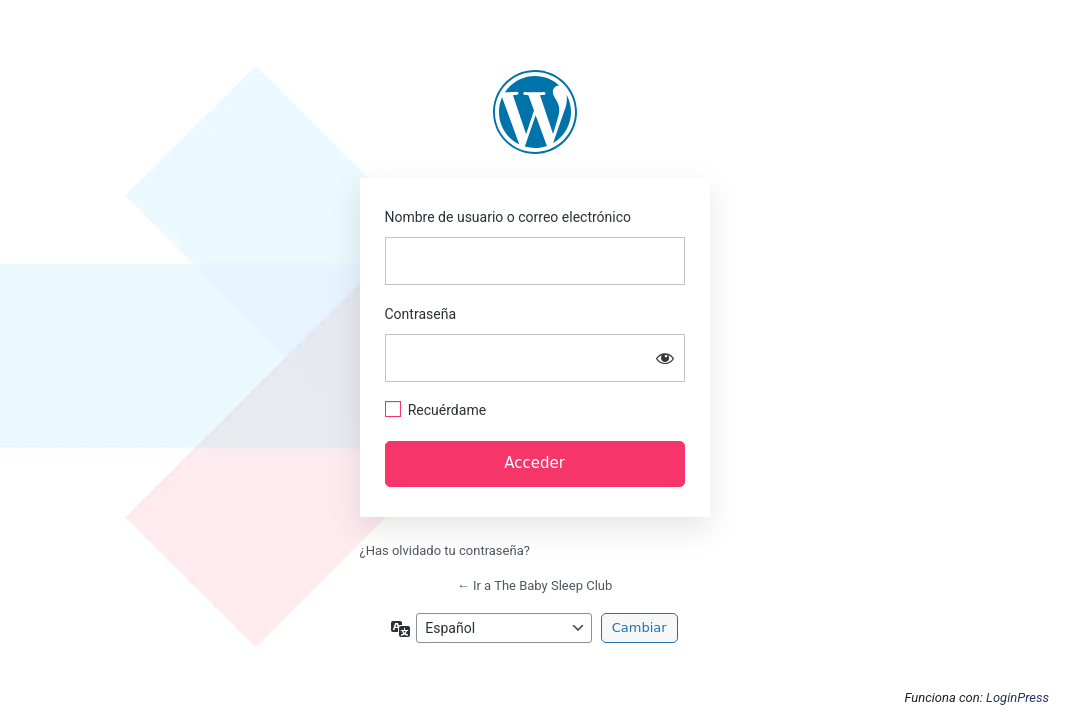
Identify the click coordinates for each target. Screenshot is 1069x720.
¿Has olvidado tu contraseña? (445, 550)
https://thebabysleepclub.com (535, 112)
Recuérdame (447, 410)
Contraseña (421, 314)
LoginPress (1017, 697)
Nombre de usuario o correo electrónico (508, 217)
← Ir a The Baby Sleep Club (535, 585)
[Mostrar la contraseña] (665, 358)
